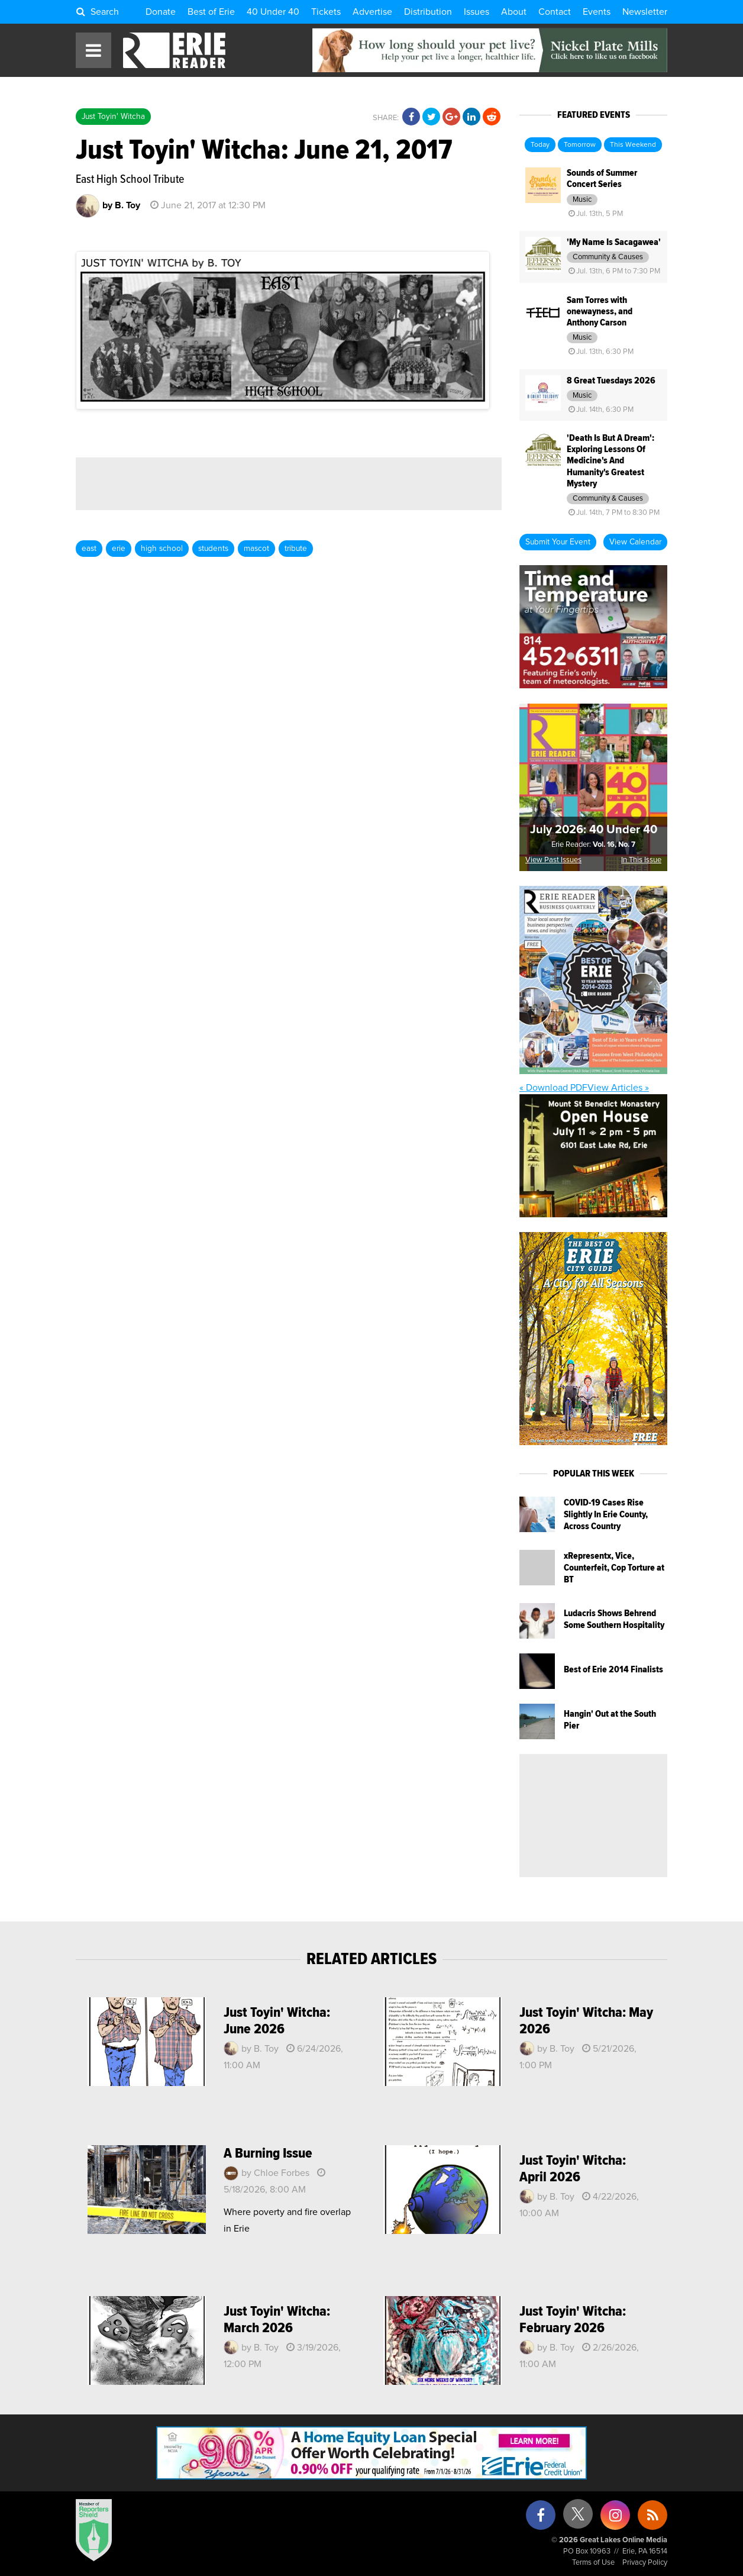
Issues (476, 12)
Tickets (326, 12)
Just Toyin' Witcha (113, 116)
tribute (296, 548)
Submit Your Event (557, 542)
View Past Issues (553, 860)
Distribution (428, 12)
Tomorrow (580, 145)
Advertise (372, 12)
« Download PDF (553, 1087)
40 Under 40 (273, 12)
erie (118, 548)
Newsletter (644, 12)
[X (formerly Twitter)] (578, 2518)
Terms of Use (593, 2563)
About (513, 12)
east (89, 548)
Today (540, 145)
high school (162, 548)
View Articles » (618, 1087)
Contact (554, 12)
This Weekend (633, 145)
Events (596, 12)
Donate (161, 12)
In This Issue (641, 860)
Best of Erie (211, 12)
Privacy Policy (644, 2563)
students (213, 548)
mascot (256, 548)
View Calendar (635, 542)
